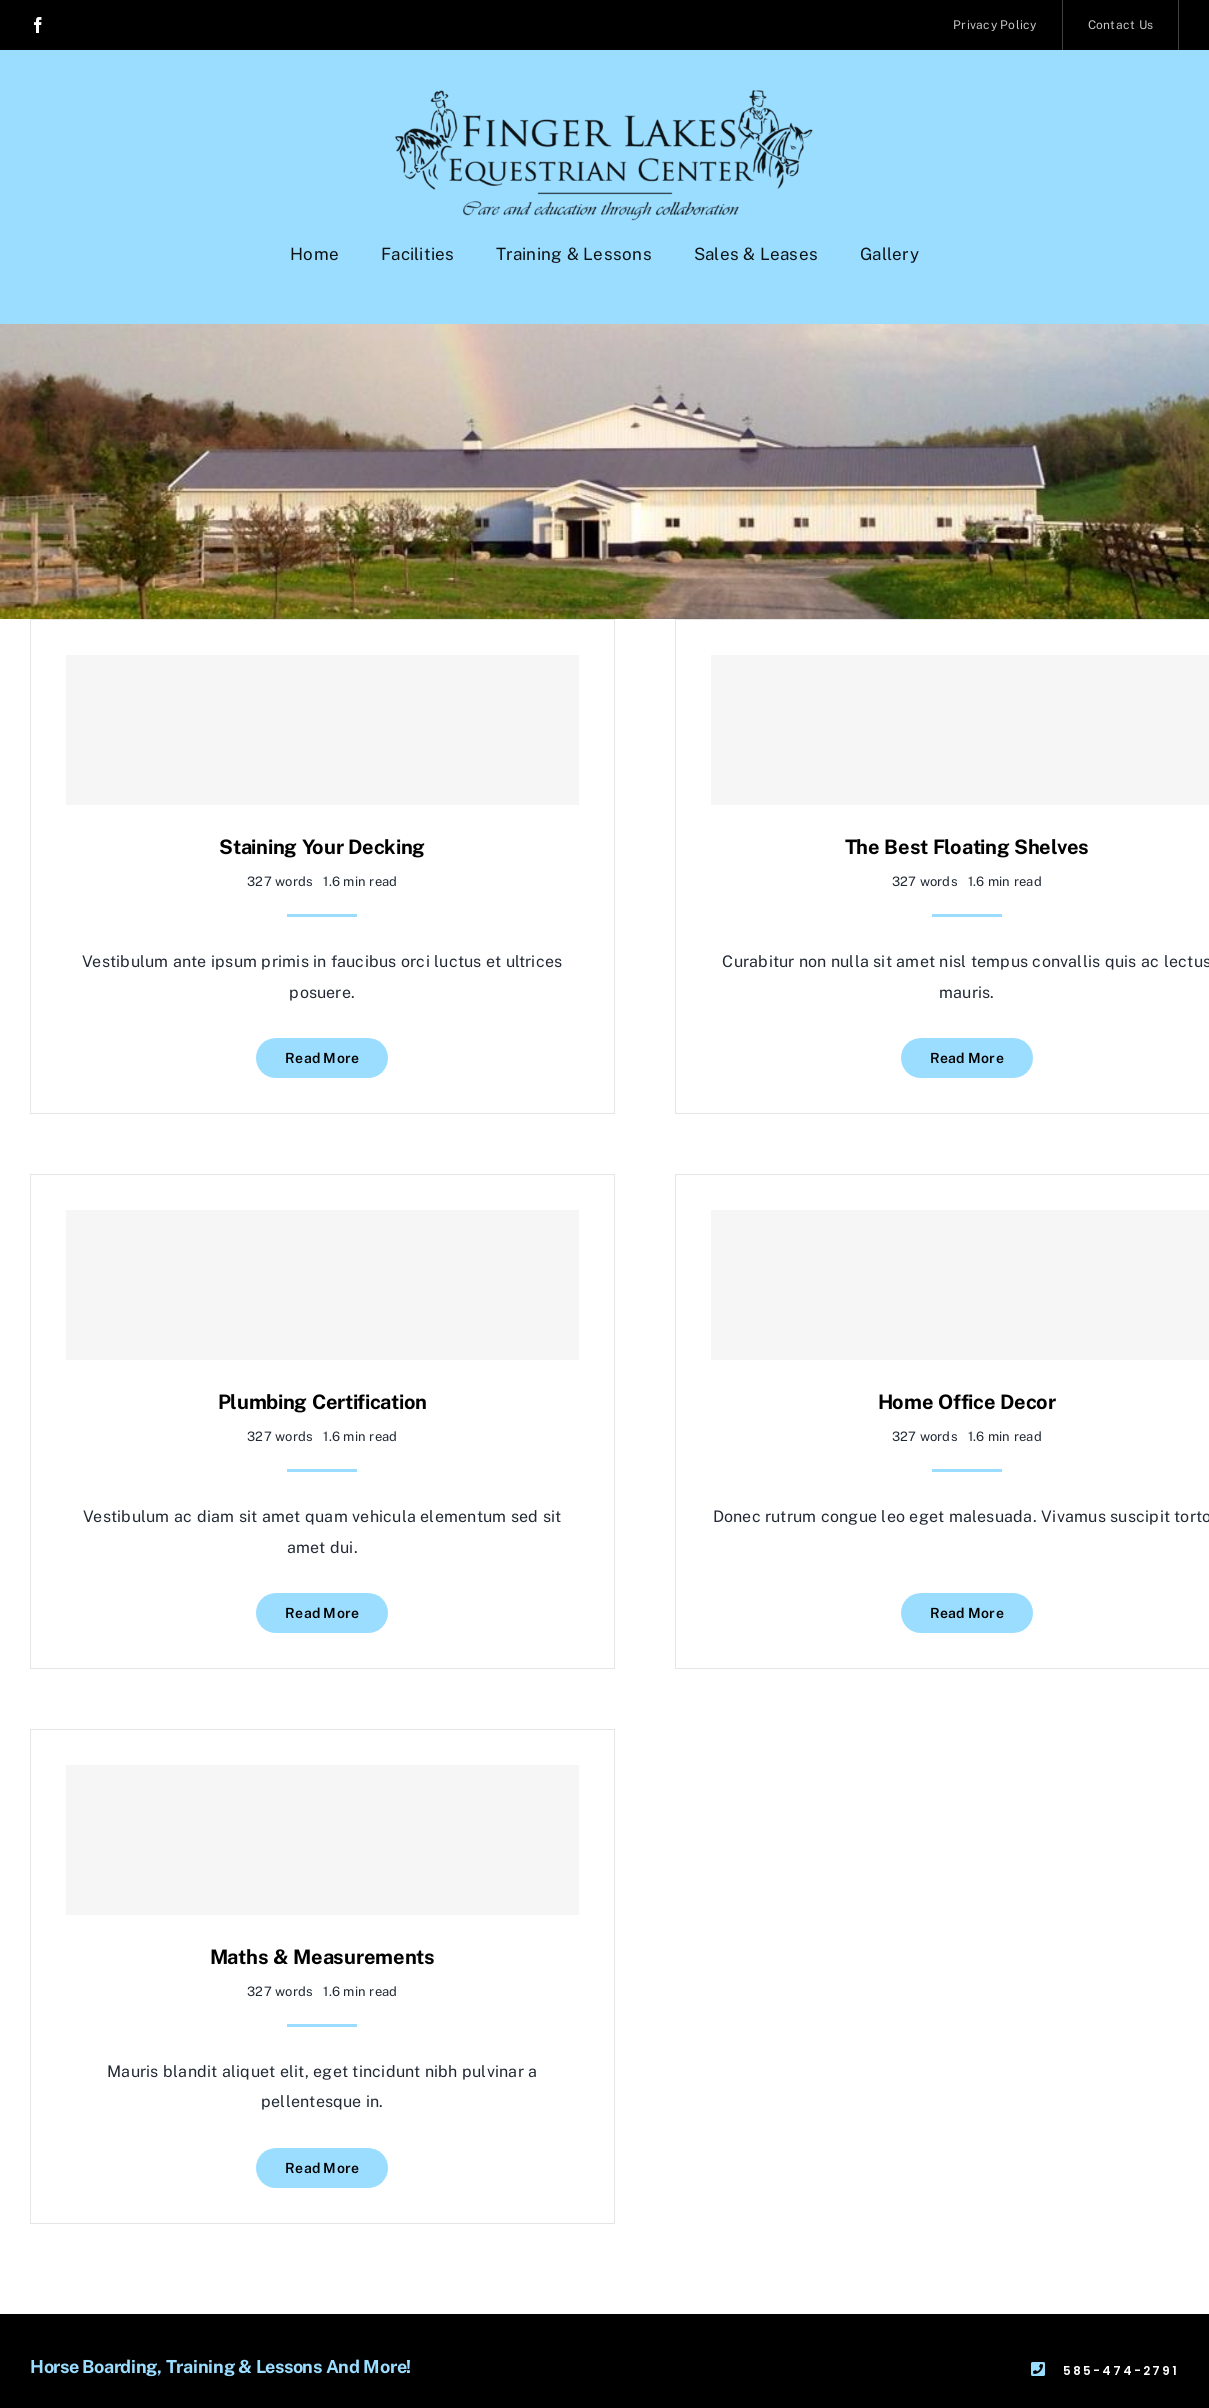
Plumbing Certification (322, 1402)
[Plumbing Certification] (322, 1285)
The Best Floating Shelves (967, 847)
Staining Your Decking (322, 847)
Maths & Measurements (322, 1957)
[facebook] (38, 25)
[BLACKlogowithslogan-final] (604, 97)
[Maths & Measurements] (322, 1840)
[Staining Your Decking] (322, 730)
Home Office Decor (967, 1402)
